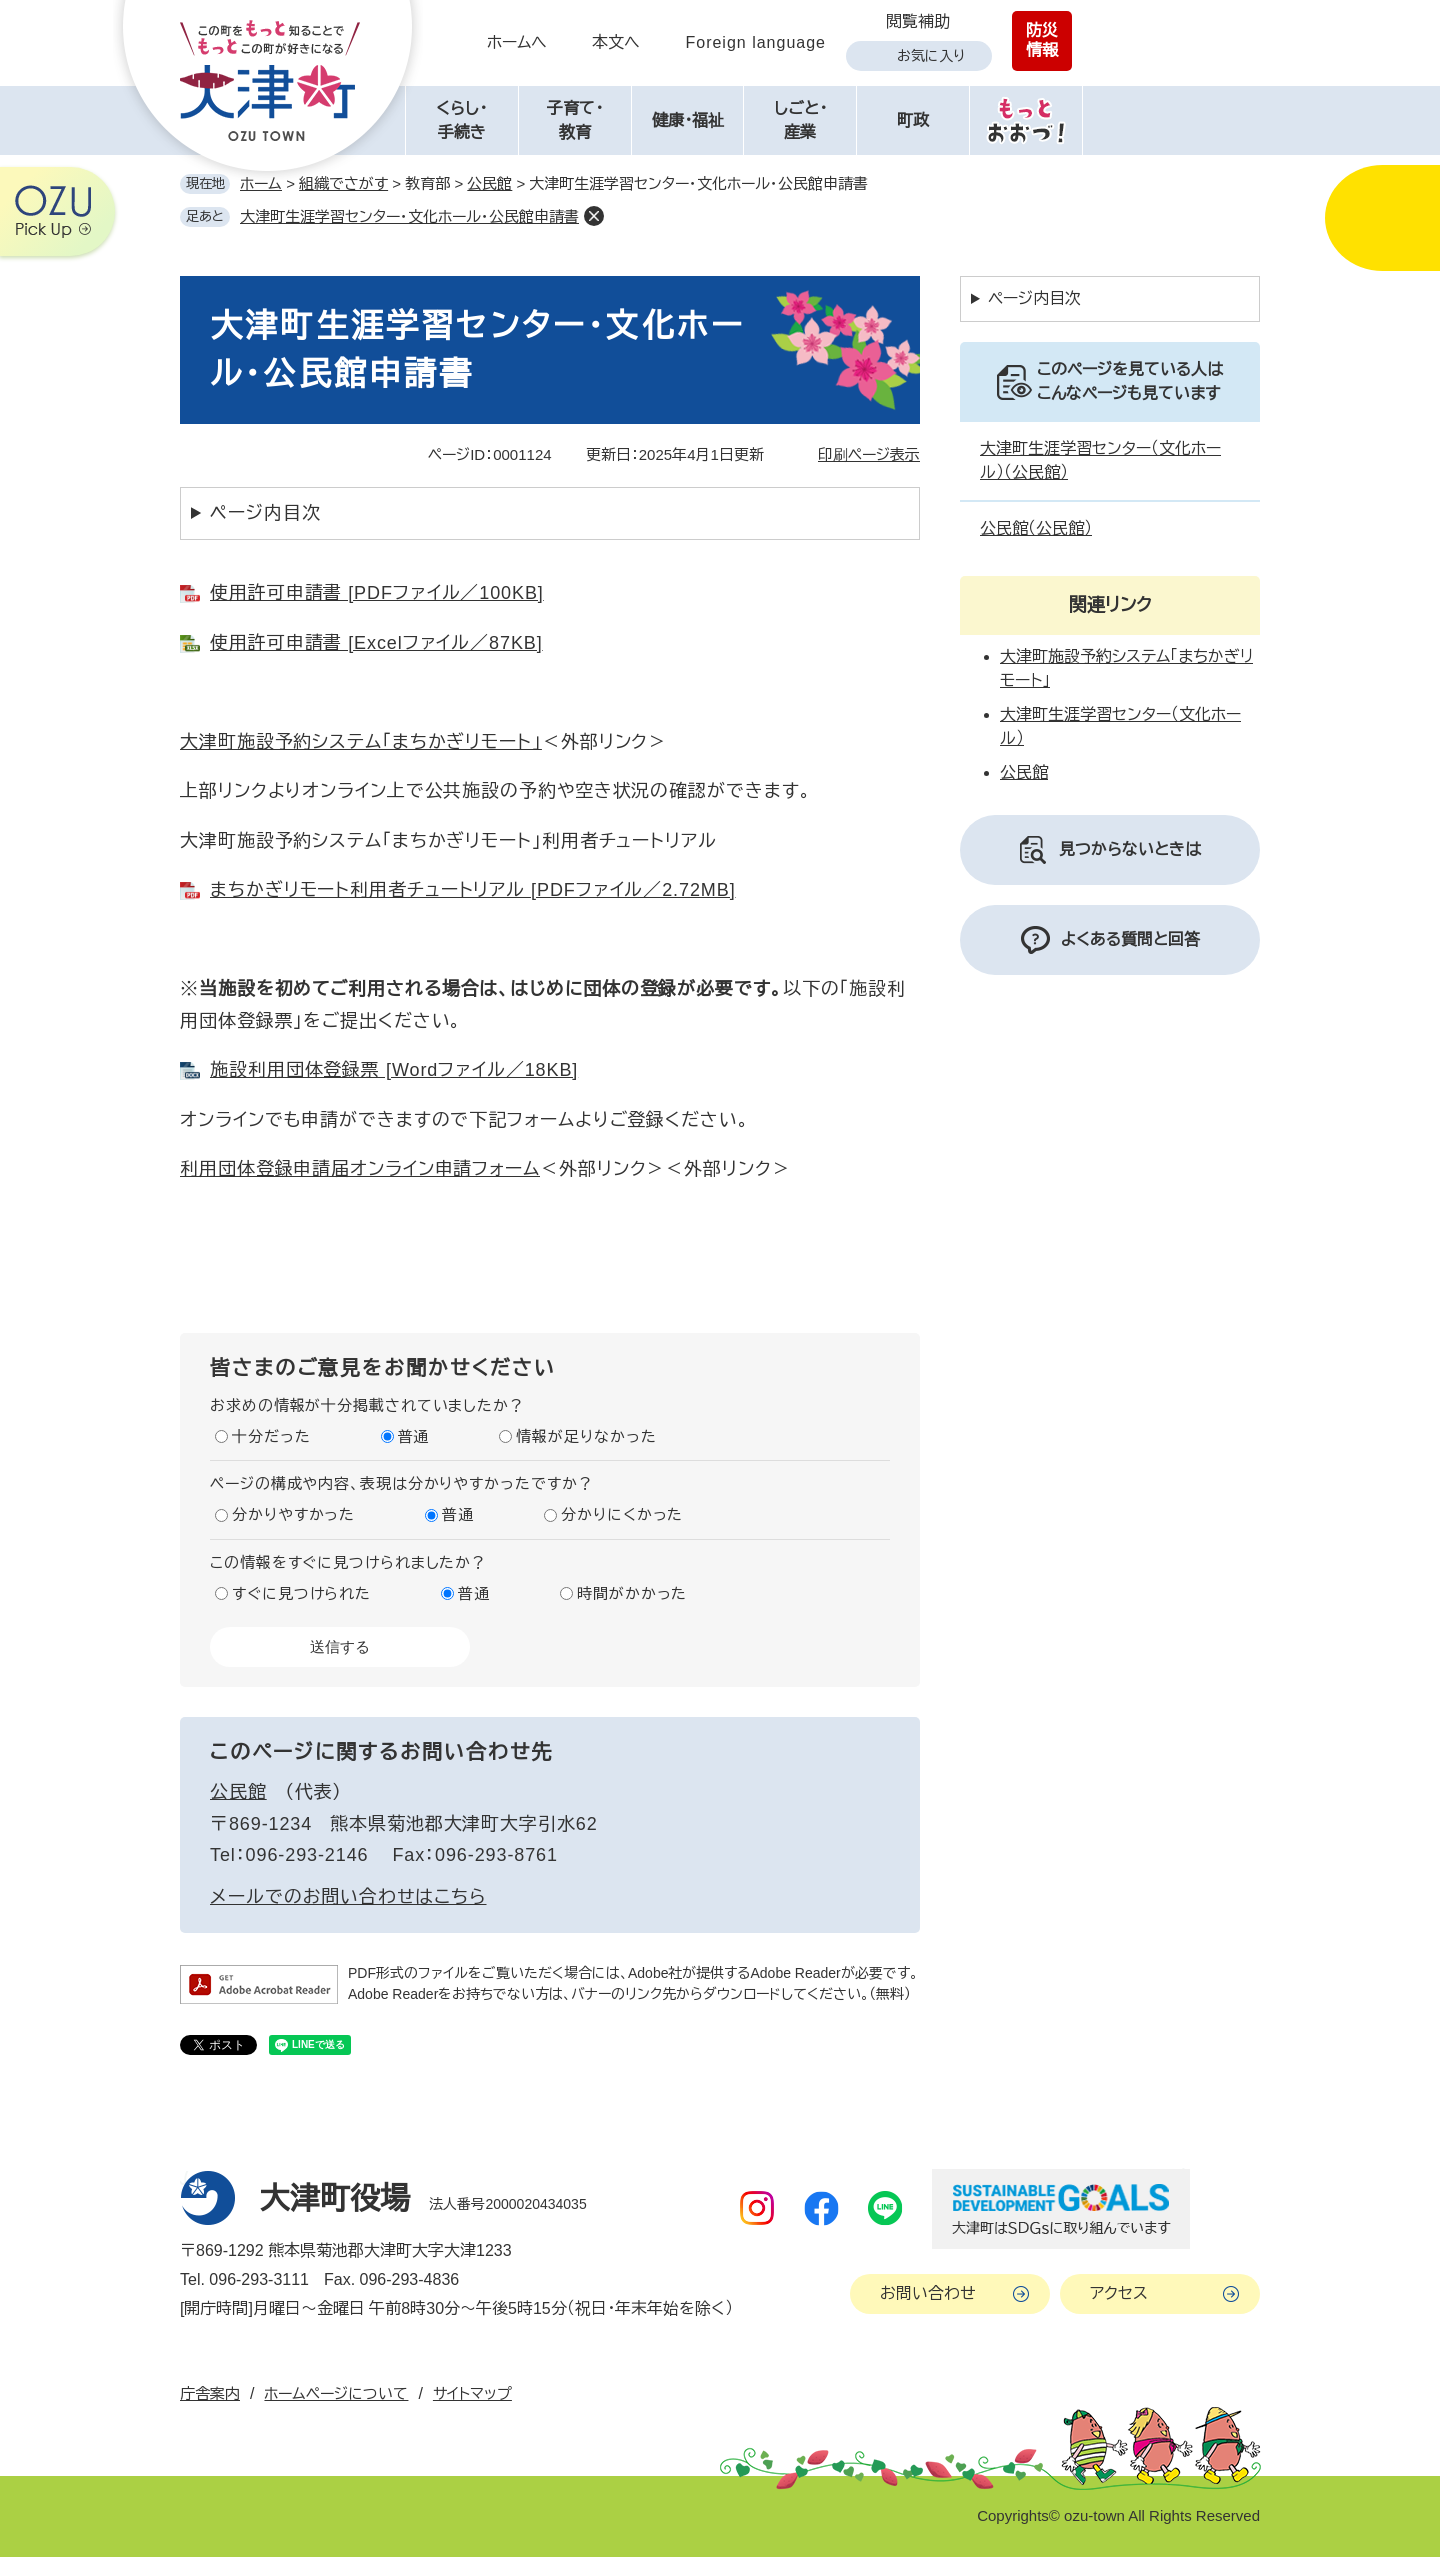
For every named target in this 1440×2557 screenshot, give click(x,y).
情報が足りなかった (586, 1436)
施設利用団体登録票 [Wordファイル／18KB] (394, 1070)
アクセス (1119, 2293)
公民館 (489, 183)
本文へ (616, 42)
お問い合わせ (928, 2293)
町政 (913, 120)
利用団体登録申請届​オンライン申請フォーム (360, 1169)
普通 (414, 1436)
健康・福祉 (688, 120)
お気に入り (931, 56)
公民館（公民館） (1036, 528)
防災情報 (1042, 40)
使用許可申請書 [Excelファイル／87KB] (376, 643)
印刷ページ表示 (869, 454)
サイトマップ (472, 2393)
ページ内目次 (265, 513)
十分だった (271, 1436)
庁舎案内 (210, 2393)
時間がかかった (632, 1593)
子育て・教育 (575, 120)
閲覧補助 (918, 21)
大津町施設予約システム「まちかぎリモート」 (361, 742)
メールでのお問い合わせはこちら (348, 1897)
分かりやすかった (293, 1514)
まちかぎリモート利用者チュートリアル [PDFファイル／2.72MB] (473, 890)
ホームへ (517, 42)
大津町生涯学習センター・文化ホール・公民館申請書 (409, 216)
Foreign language (755, 42)
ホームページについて (336, 2393)
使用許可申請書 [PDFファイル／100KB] (377, 593)
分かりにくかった (622, 1514)
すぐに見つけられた (301, 1593)
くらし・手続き (461, 120)
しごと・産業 (800, 120)
